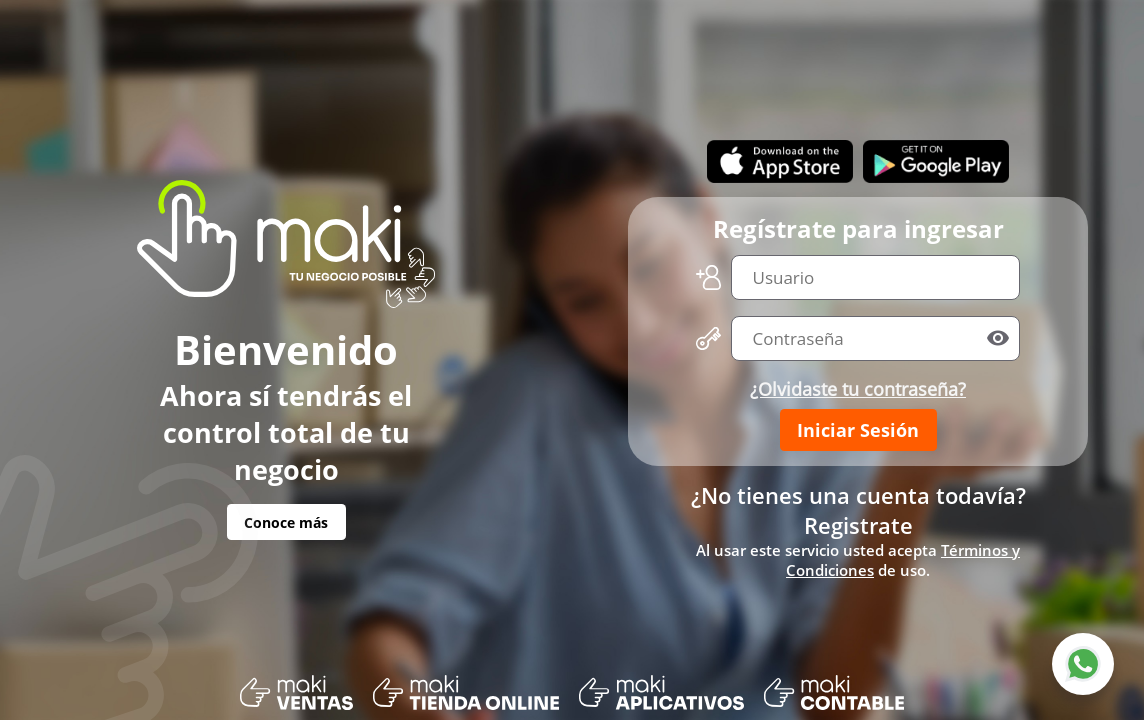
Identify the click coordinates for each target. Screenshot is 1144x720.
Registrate (858, 525)
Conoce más (286, 522)
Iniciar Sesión (858, 430)
